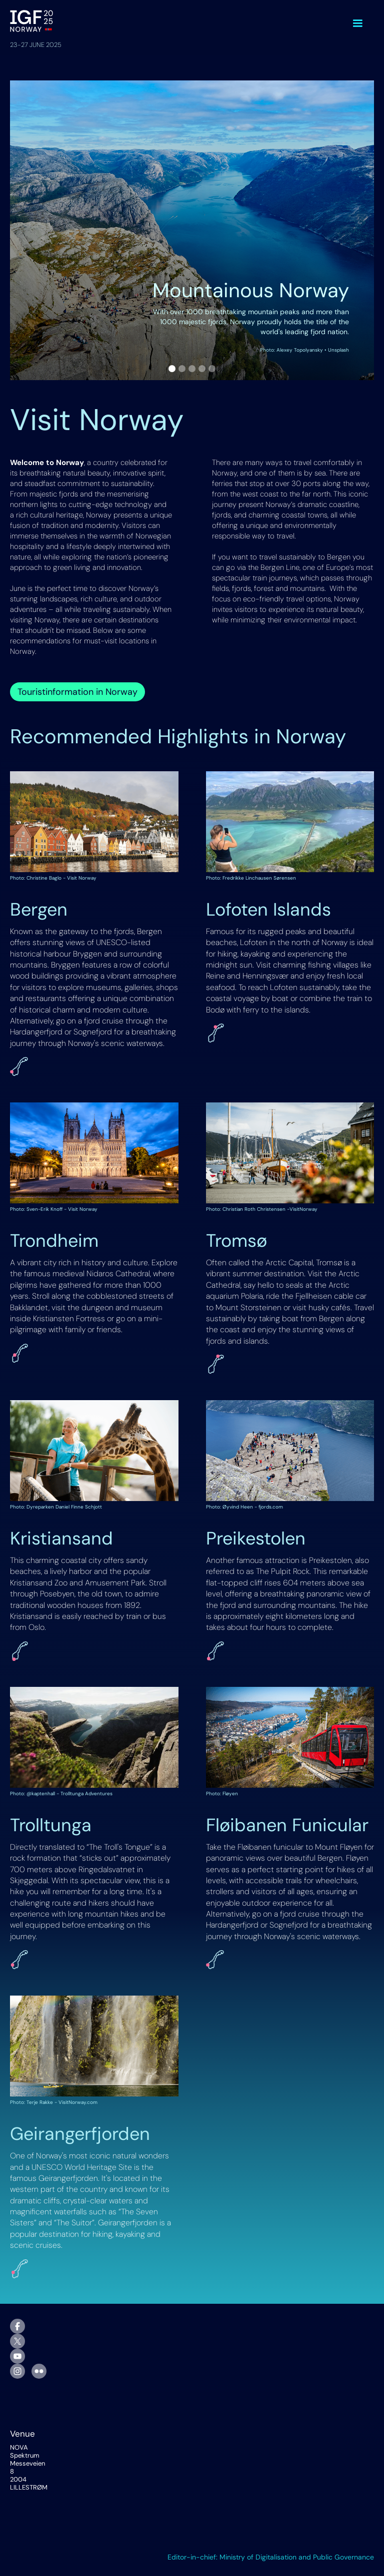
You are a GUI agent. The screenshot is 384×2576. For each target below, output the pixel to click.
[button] (357, 23)
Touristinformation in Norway (78, 692)
